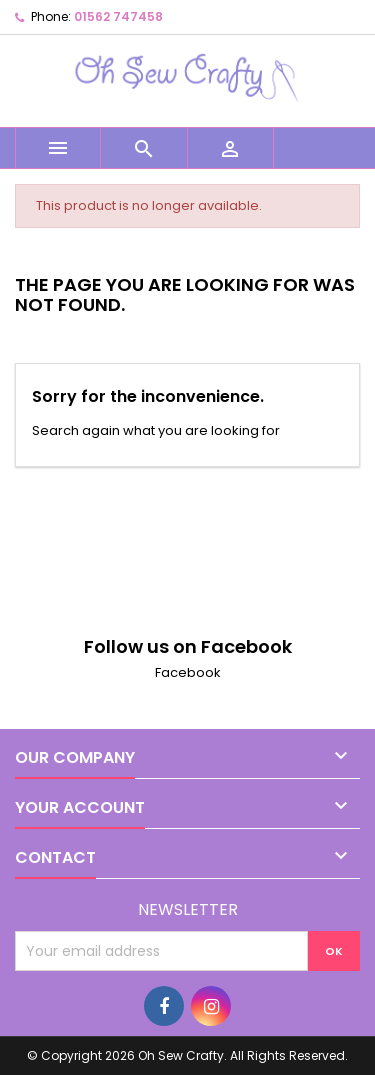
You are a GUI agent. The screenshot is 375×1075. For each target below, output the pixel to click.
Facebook (188, 672)
